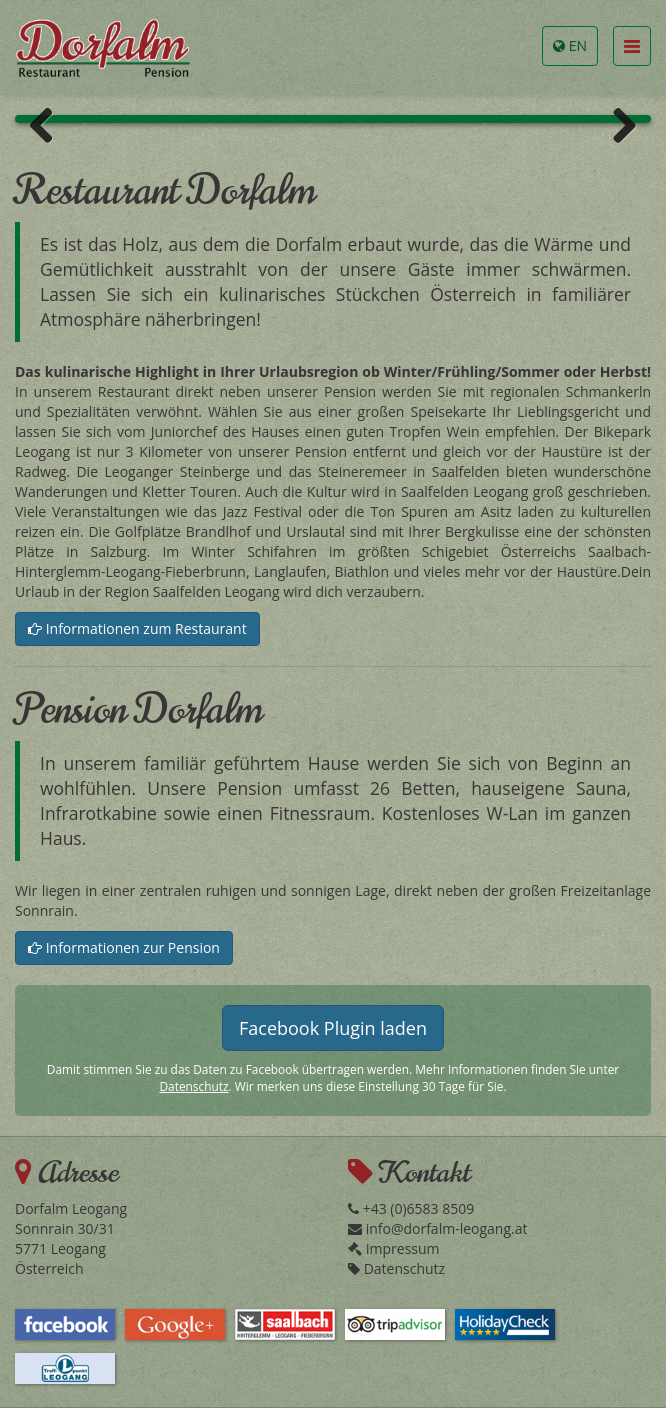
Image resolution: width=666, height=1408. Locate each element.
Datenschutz (193, 1086)
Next (617, 124)
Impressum (394, 1248)
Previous (49, 124)
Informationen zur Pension (124, 947)
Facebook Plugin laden (333, 1028)
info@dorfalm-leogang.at (437, 1228)
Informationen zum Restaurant (137, 628)
